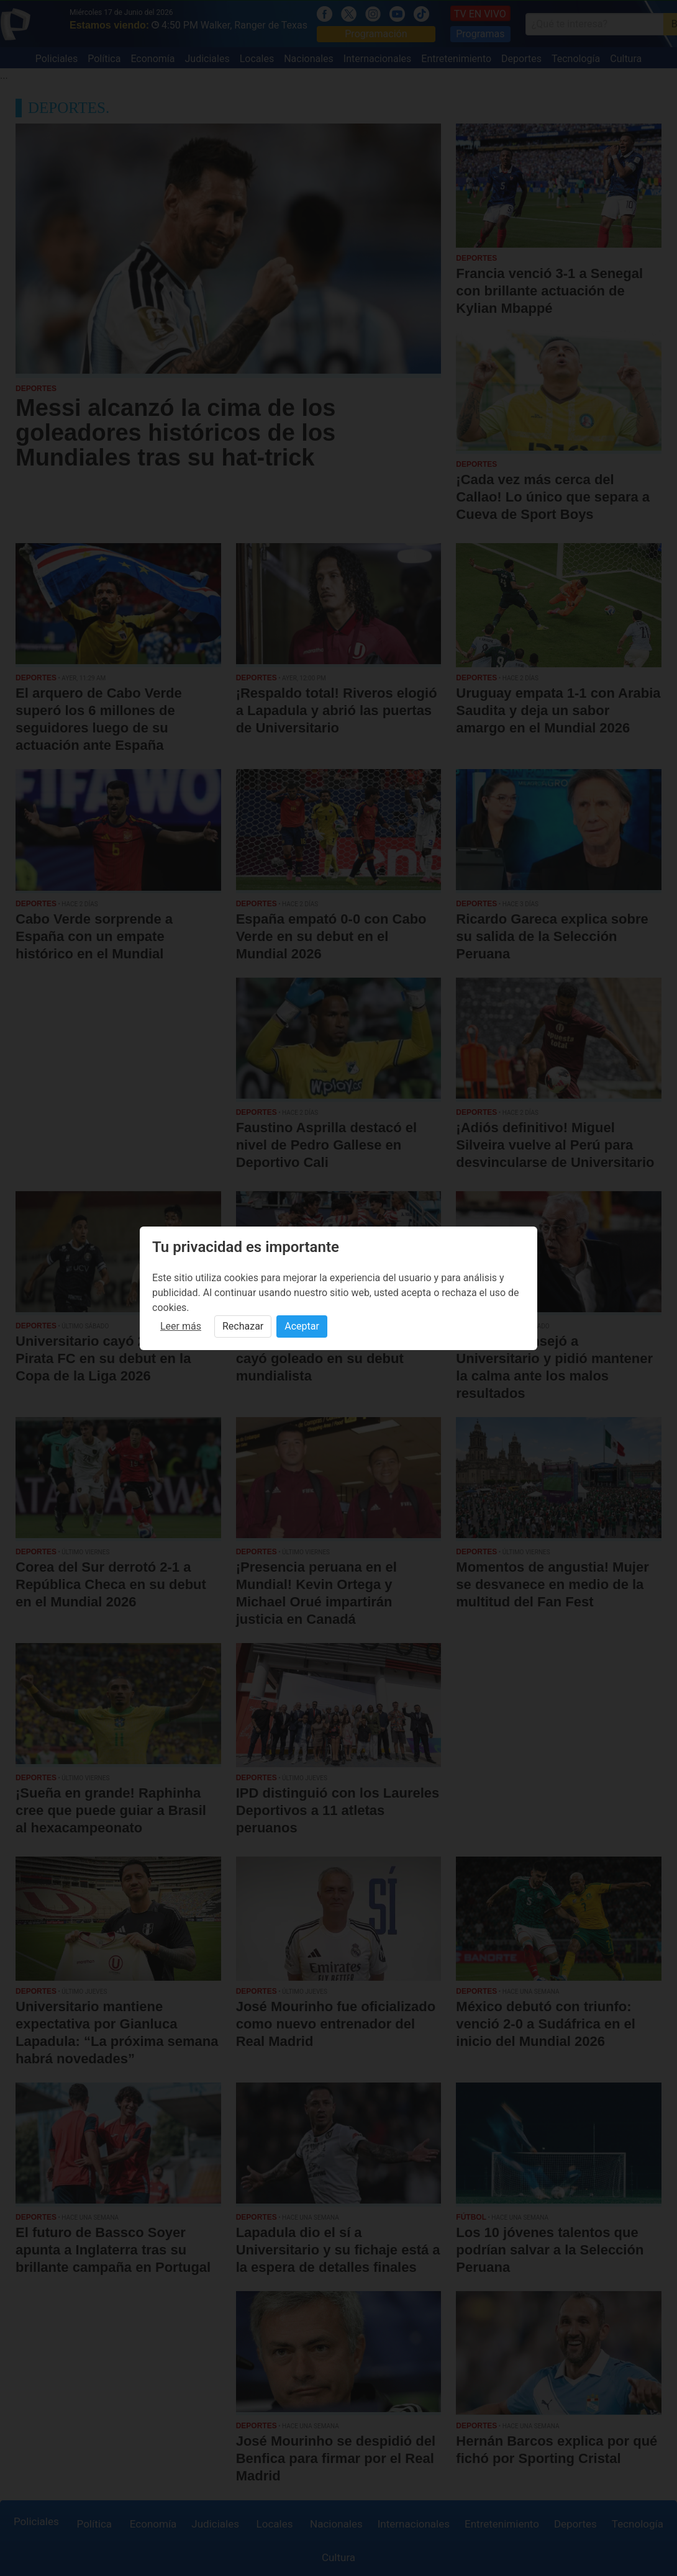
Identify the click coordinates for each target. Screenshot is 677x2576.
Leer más (180, 1326)
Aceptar (301, 1326)
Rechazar (242, 1326)
